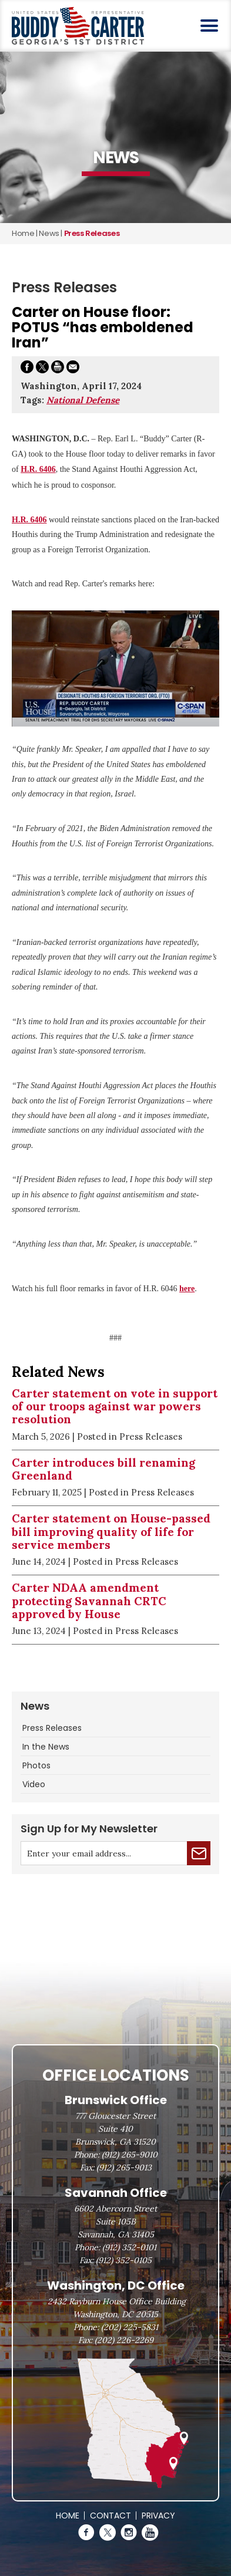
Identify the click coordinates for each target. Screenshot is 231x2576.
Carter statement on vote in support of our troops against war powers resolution (114, 1406)
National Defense (82, 400)
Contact (110, 2515)
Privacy (158, 2515)
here (187, 1288)
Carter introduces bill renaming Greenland (103, 1469)
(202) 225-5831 (129, 2327)
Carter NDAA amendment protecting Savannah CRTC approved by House (89, 1600)
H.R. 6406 (38, 469)
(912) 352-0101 (129, 2247)
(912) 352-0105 (124, 2260)
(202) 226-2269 (124, 2340)
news (49, 233)
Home (23, 233)
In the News (45, 1747)
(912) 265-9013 (124, 2167)
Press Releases (52, 1728)
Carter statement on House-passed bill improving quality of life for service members (111, 1531)
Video (33, 1784)
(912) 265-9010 (130, 2154)
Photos (36, 1765)
